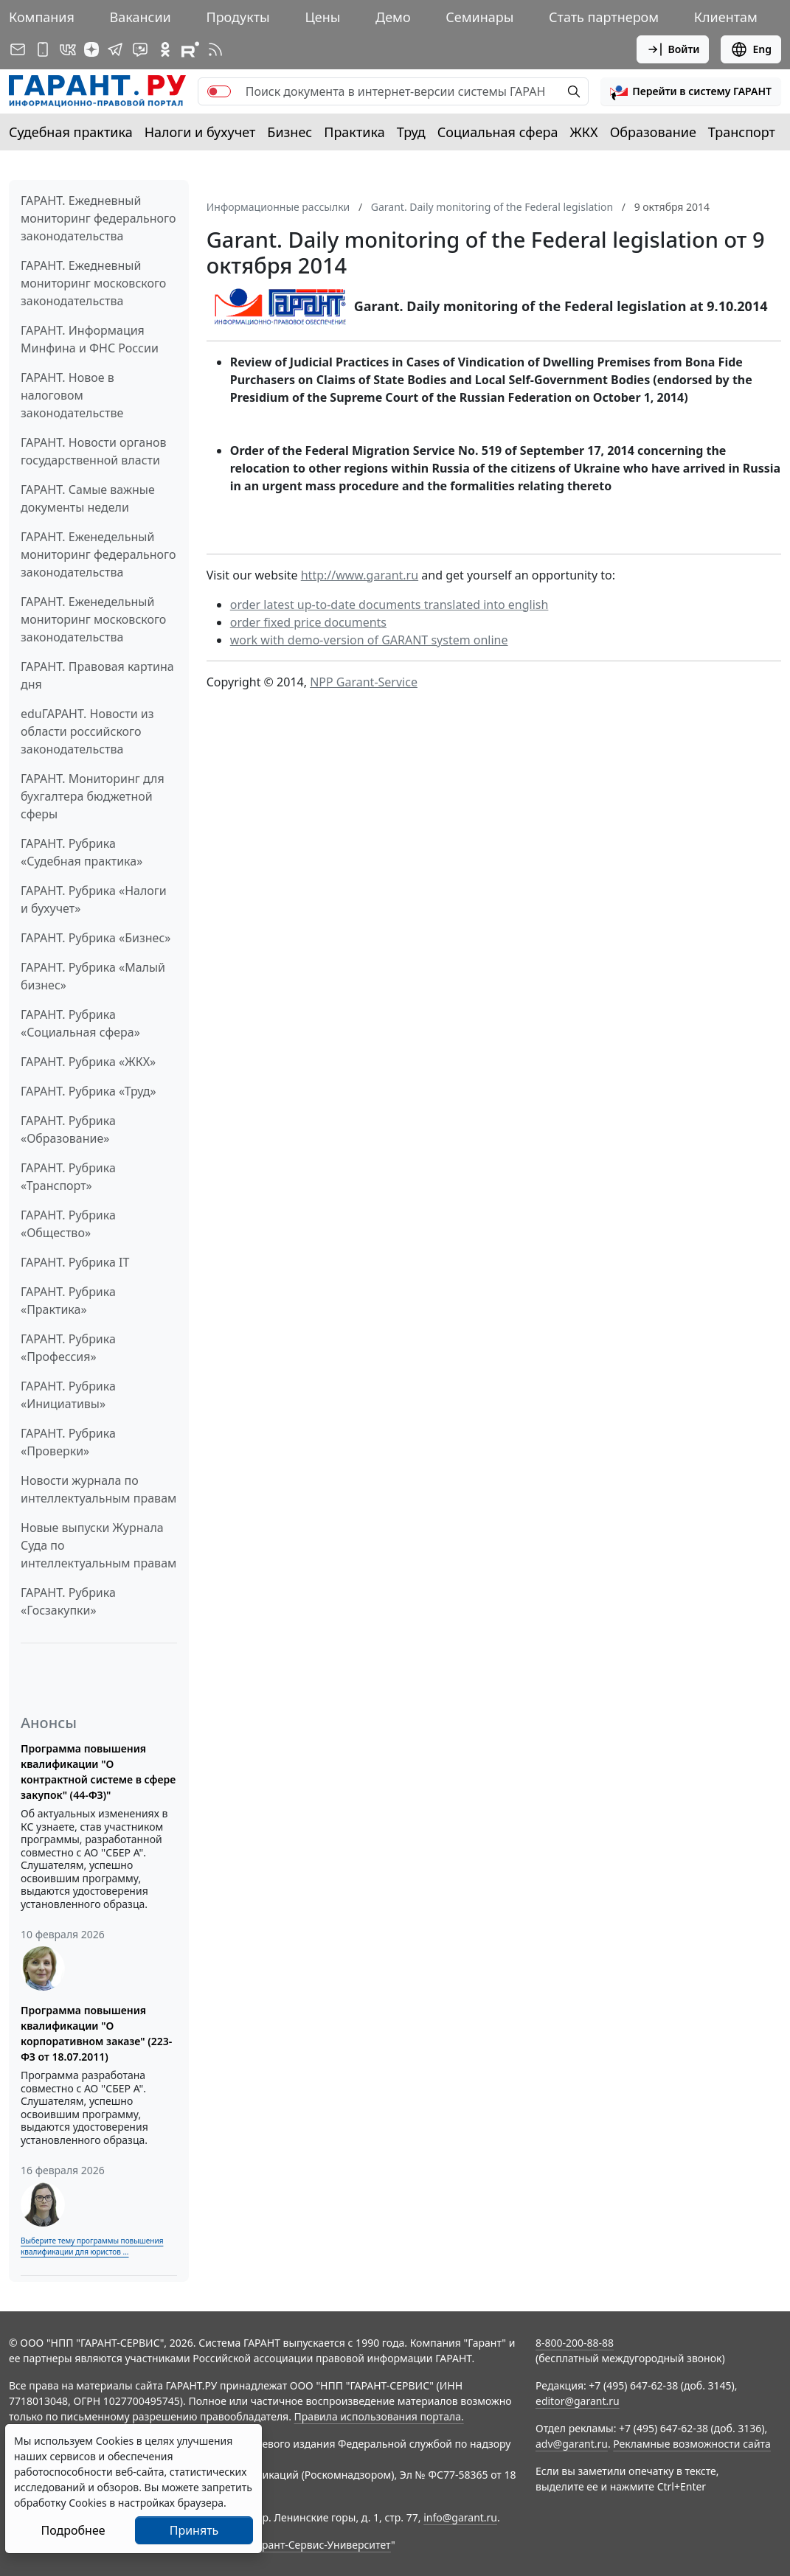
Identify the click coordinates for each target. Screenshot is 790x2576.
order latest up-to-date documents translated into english (389, 604)
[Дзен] (91, 49)
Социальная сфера (497, 132)
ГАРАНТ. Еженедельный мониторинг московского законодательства (93, 619)
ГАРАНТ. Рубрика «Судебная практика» (81, 852)
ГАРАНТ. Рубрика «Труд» (88, 1091)
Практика (354, 132)
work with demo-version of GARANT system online (369, 640)
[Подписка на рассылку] (18, 49)
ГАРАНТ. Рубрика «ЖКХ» (88, 1062)
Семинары (479, 17)
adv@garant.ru (572, 2444)
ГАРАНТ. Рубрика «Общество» (68, 1224)
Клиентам (726, 17)
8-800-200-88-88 (575, 2343)
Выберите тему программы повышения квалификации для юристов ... (92, 2246)
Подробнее (73, 2530)
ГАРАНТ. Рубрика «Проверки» (68, 1442)
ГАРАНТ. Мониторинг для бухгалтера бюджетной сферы (92, 796)
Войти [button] (673, 49)
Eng (751, 49)
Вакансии (140, 17)
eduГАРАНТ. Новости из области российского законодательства (87, 731)
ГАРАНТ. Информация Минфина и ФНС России (90, 339)
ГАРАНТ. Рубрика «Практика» (68, 1300)
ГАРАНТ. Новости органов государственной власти (94, 451)
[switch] (219, 91)
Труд (411, 132)
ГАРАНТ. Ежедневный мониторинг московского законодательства (93, 283)
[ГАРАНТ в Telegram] (115, 49)
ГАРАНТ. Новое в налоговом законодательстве (72, 395)
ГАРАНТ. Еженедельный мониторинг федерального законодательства (98, 554)
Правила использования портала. (379, 2416)
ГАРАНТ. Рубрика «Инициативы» (68, 1395)
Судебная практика (71, 132)
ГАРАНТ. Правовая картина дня (97, 675)
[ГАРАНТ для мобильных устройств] (43, 49)
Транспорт (741, 132)
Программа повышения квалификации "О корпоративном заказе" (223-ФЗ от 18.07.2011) (96, 2033)
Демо (393, 17)
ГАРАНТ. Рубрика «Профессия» (68, 1348)
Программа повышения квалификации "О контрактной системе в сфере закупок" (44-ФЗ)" (98, 1771)
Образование (653, 132)
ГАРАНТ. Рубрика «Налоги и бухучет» (94, 899)
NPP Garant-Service (363, 682)
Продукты (237, 17)
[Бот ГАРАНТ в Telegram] (140, 49)
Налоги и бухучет (200, 132)
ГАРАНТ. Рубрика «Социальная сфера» (80, 1023)
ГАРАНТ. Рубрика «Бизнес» (95, 938)
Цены (322, 17)
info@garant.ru (460, 2517)
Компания (42, 17)
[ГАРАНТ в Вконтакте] (68, 49)
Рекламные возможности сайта (692, 2444)
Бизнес (289, 132)
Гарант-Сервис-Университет (321, 2545)
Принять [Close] (194, 2530)
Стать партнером (604, 17)
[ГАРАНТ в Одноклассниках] (165, 49)
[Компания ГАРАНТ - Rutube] (190, 49)
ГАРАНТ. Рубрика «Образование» (68, 1129)
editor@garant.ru (578, 2401)
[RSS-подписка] (215, 49)
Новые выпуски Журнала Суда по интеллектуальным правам (98, 1545)
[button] (690, 91)
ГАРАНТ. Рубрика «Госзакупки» (68, 1601)
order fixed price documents (308, 622)
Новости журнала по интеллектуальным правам (98, 1489)
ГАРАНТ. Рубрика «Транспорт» (68, 1177)
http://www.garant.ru (359, 575)
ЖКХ (584, 132)
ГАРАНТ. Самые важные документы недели (88, 498)
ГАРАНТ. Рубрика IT (75, 1262)
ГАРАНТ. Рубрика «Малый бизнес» (93, 976)
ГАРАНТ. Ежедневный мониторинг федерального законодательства (98, 218)
